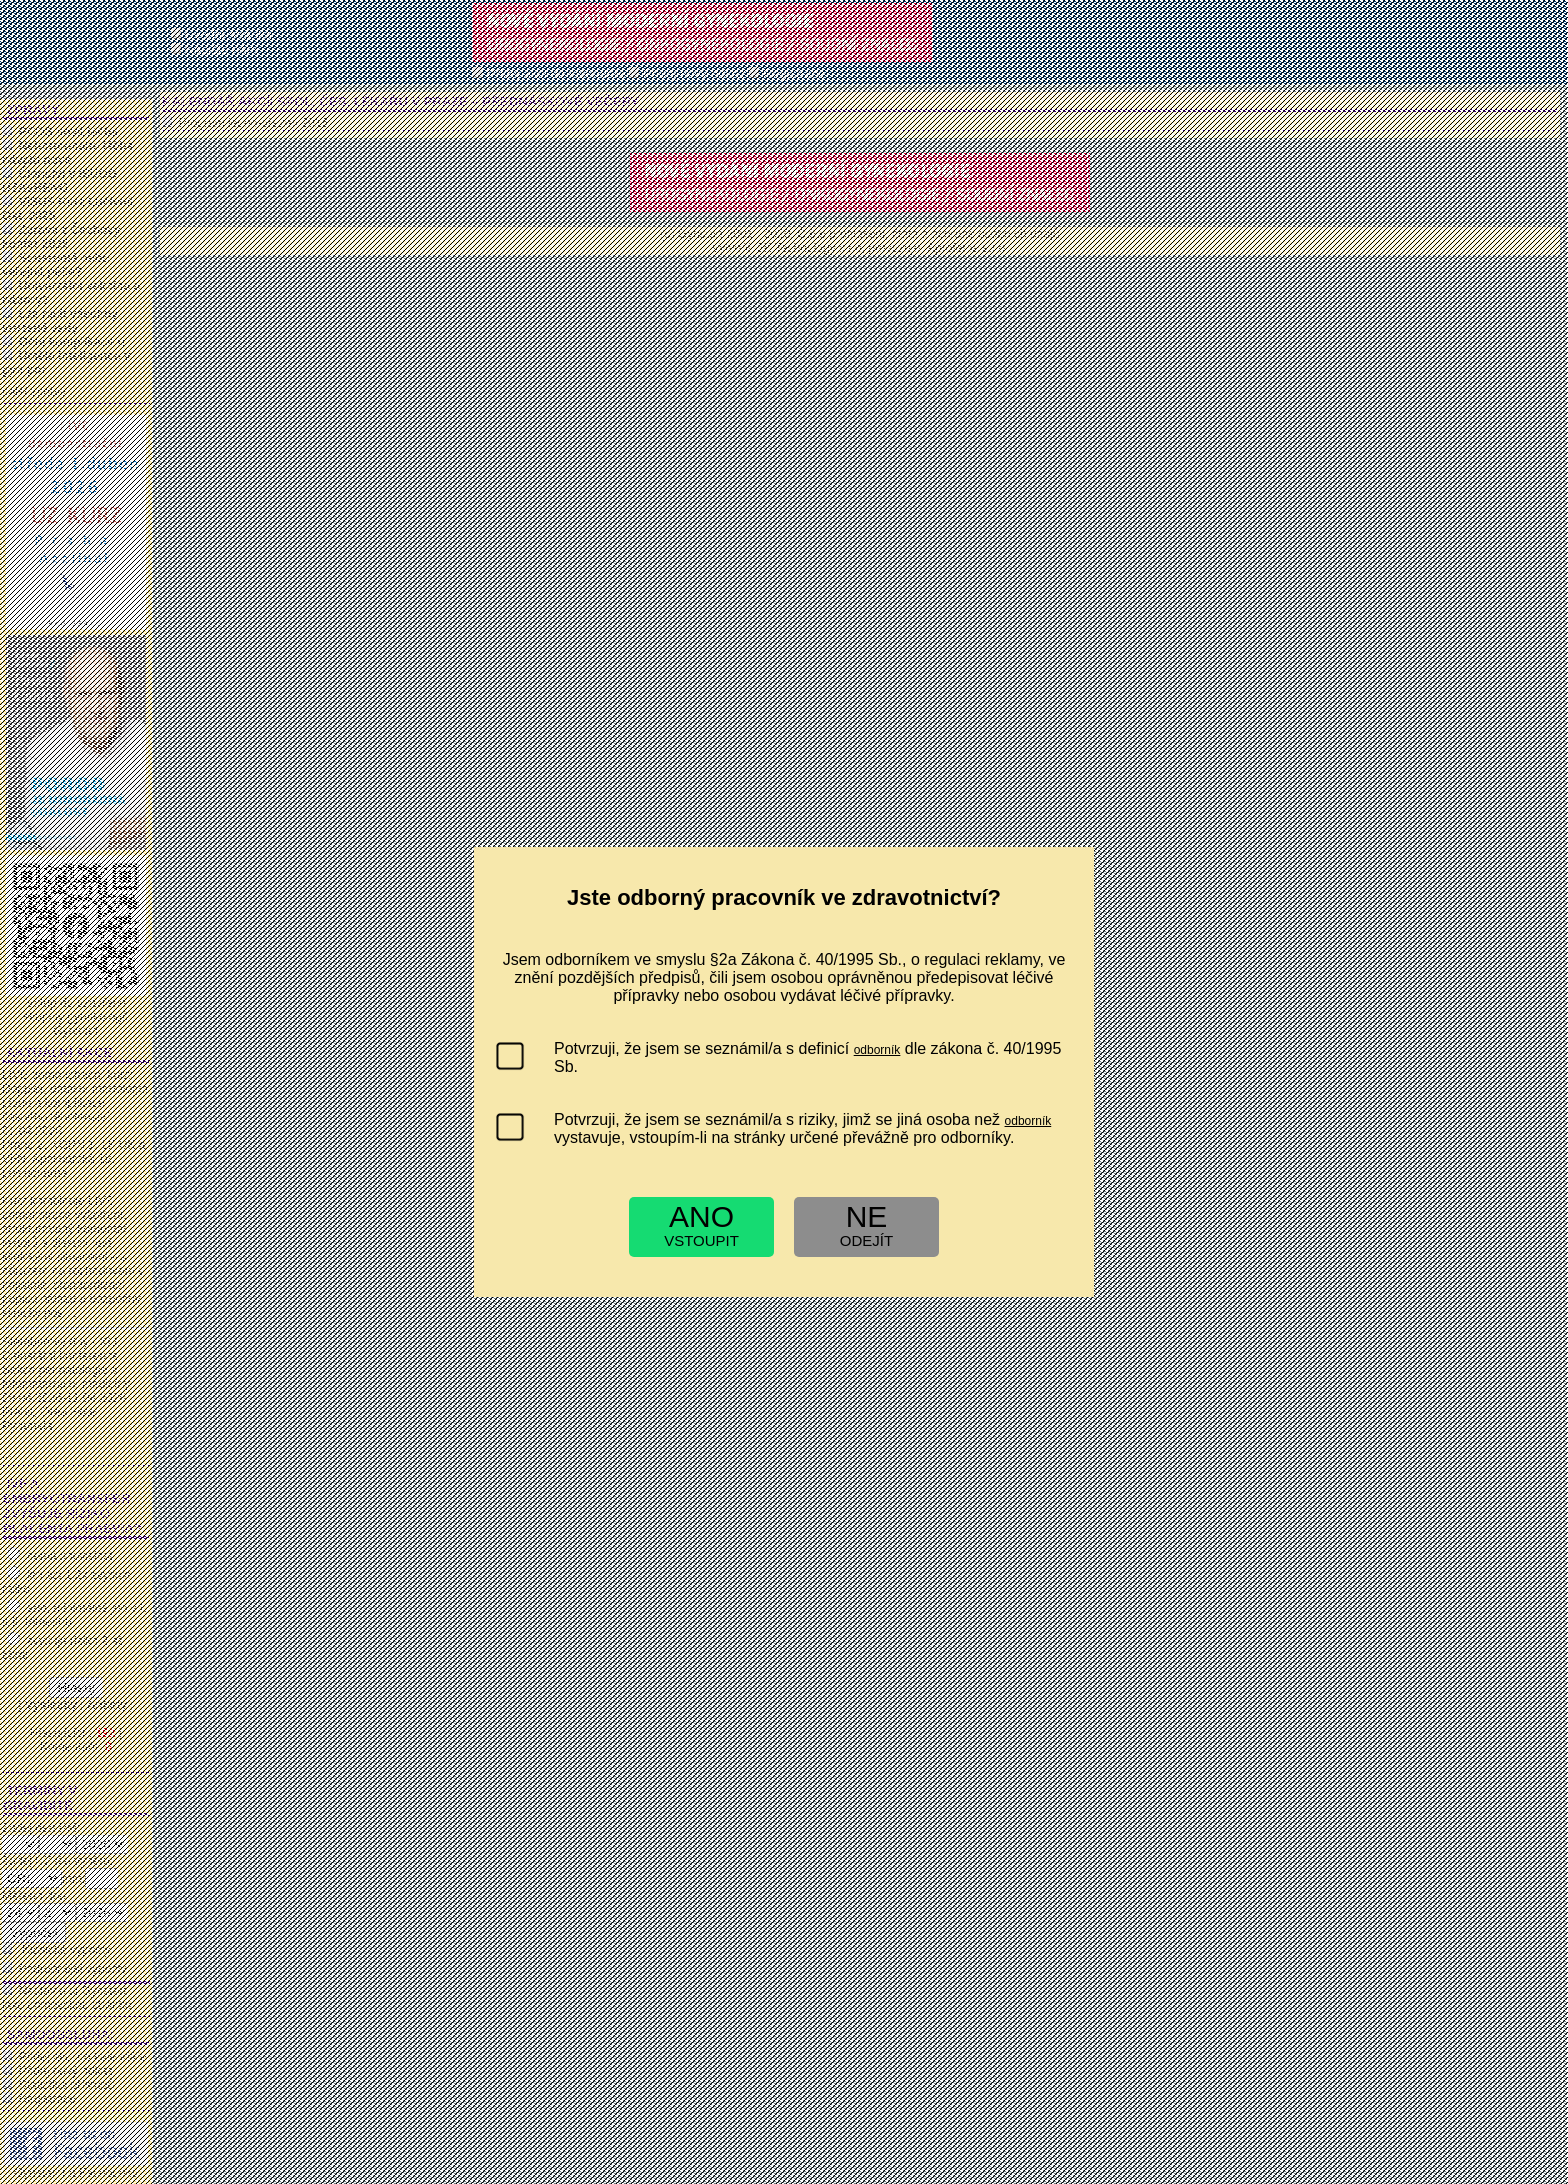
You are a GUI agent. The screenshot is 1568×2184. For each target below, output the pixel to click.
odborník (877, 1050)
